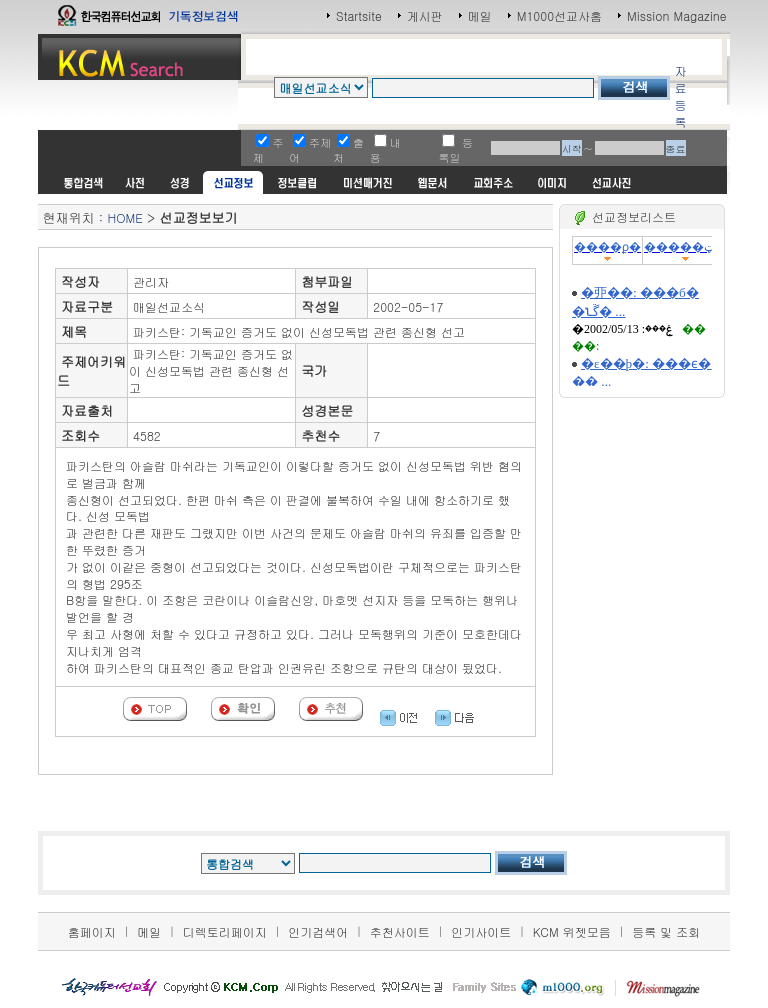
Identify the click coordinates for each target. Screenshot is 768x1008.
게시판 (425, 15)
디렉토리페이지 (225, 931)
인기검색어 (318, 931)
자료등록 (680, 96)
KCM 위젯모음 (572, 931)
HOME (124, 217)
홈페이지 (92, 931)
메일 (480, 15)
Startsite (359, 15)
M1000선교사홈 (559, 15)
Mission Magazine (677, 15)
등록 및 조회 (666, 931)
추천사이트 (400, 931)
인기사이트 (481, 931)
